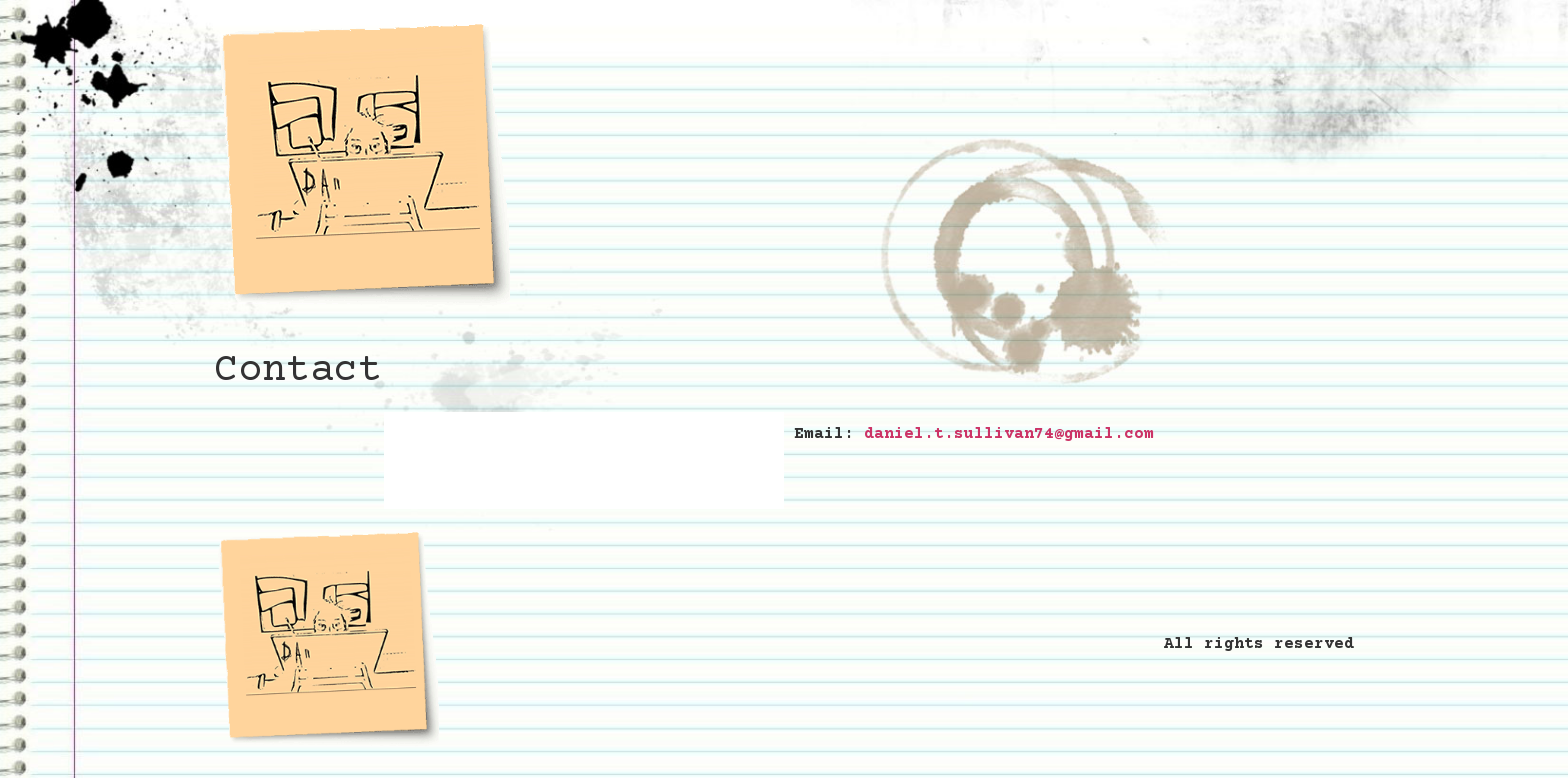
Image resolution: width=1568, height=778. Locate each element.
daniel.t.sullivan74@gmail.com (1009, 434)
